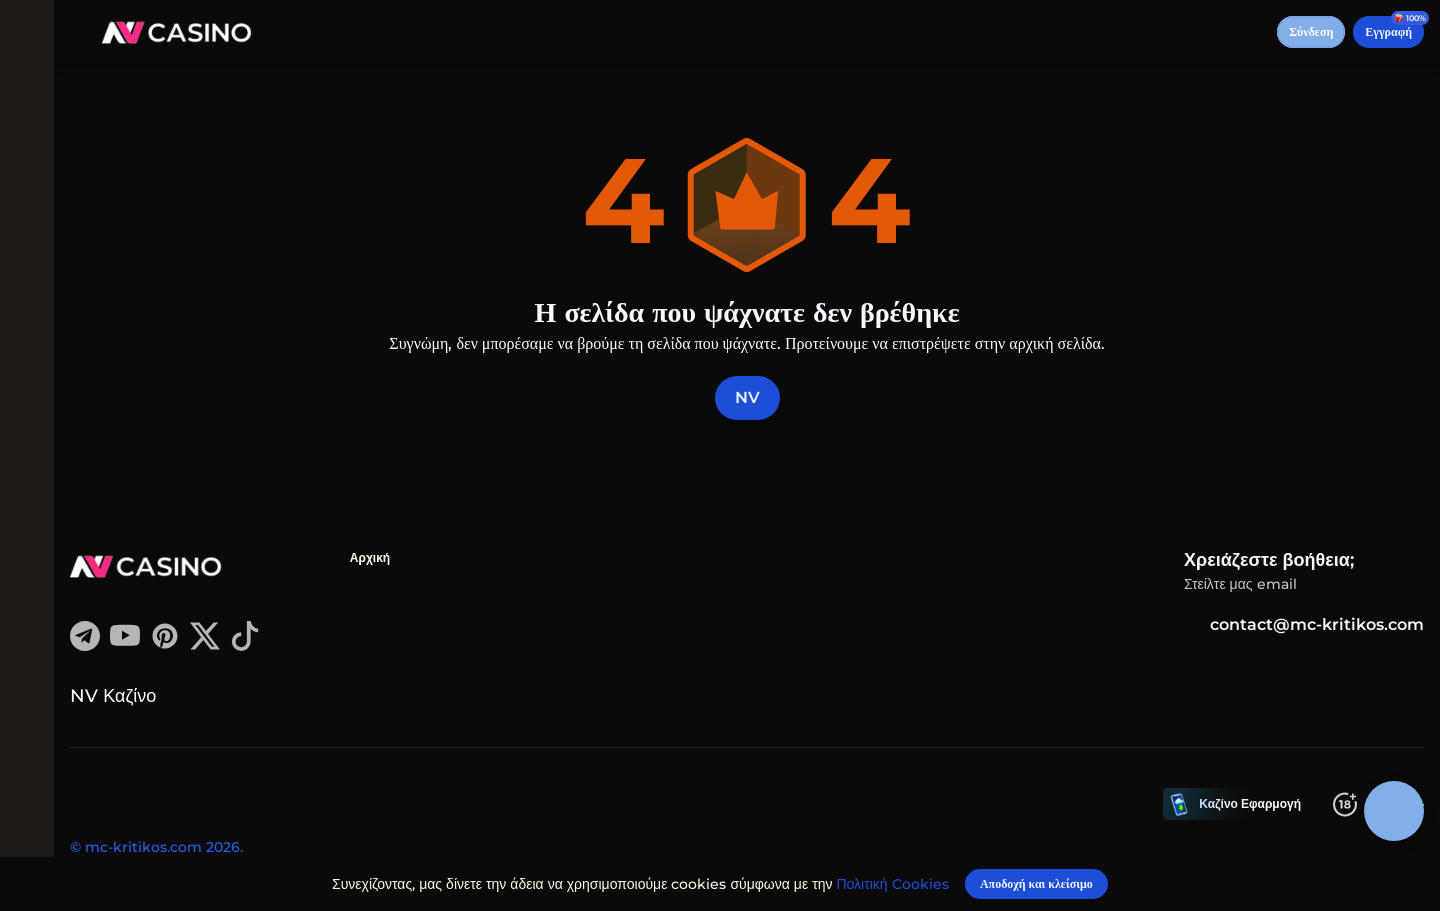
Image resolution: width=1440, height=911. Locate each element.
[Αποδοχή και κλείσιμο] (1036, 883)
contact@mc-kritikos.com (1304, 624)
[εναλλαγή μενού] (32, 32)
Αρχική (377, 557)
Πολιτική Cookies (896, 883)
